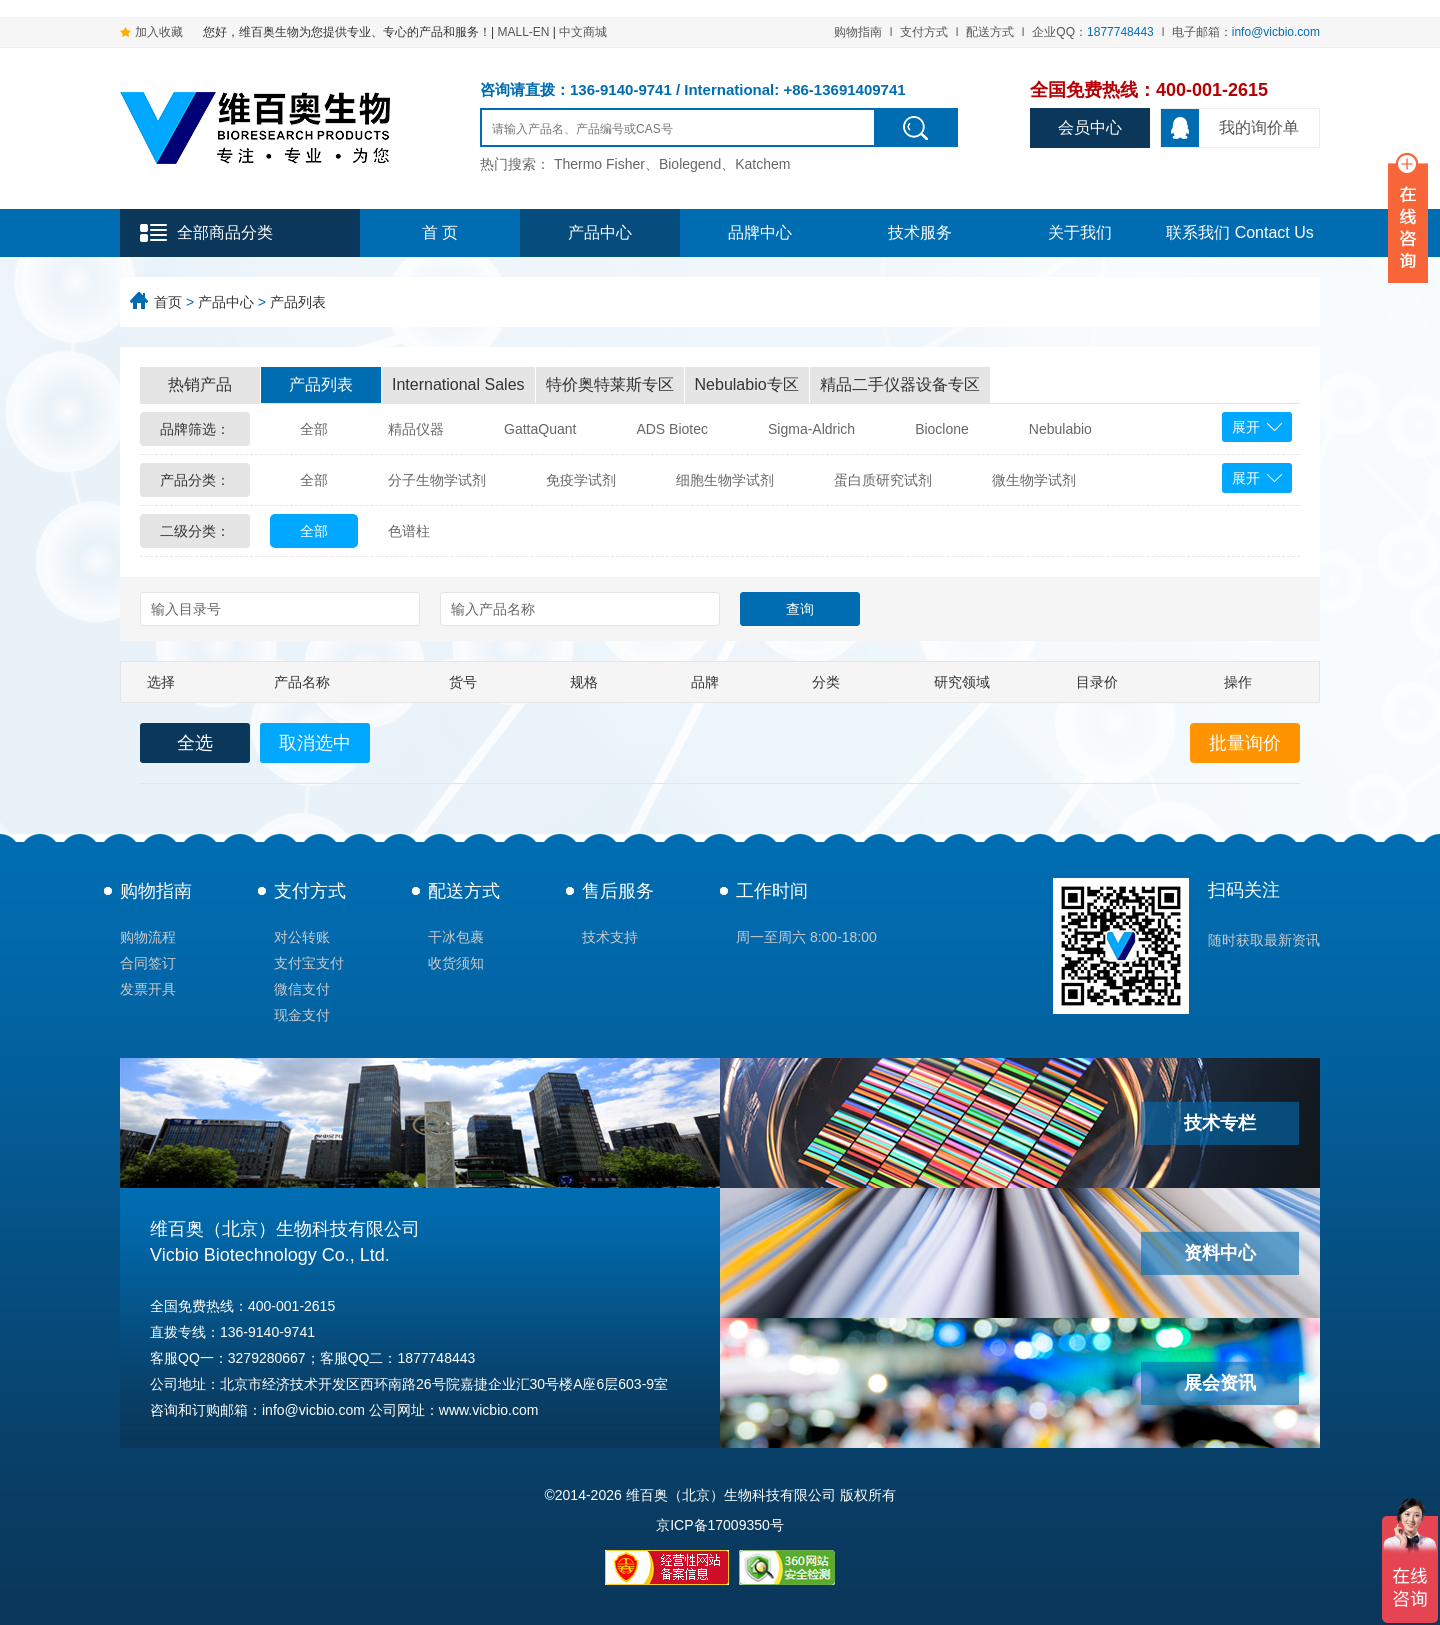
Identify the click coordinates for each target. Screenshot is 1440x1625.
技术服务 (920, 232)
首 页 (440, 232)
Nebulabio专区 (747, 384)
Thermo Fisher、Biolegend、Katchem (672, 164)
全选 (195, 743)
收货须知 (456, 963)
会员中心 (1090, 127)
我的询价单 (1230, 128)
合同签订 (148, 963)
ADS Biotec (672, 429)
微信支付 (302, 989)
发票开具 (148, 989)
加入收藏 (159, 32)
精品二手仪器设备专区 (900, 384)
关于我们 (1080, 232)
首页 (168, 302)
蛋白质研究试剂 (883, 480)
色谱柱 (409, 531)
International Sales (458, 384)
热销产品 (200, 384)
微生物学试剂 (1034, 480)
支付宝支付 (309, 963)
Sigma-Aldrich (811, 429)
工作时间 (772, 891)
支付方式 (924, 32)
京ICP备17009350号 (720, 1525)
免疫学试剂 (581, 480)
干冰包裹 (456, 937)
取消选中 (315, 743)
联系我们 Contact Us (1240, 232)
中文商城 (583, 32)
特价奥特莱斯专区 (610, 384)
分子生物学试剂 (437, 480)
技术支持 (610, 937)
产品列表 (298, 302)
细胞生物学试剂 (725, 480)
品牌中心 (760, 232)
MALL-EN (523, 32)
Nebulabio (1060, 429)
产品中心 (600, 232)
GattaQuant (540, 429)
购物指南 (858, 32)
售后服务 (618, 891)
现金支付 (302, 1015)
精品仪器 (416, 429)
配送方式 (990, 32)
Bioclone (942, 429)
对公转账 (302, 937)
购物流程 (148, 937)
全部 (314, 429)
